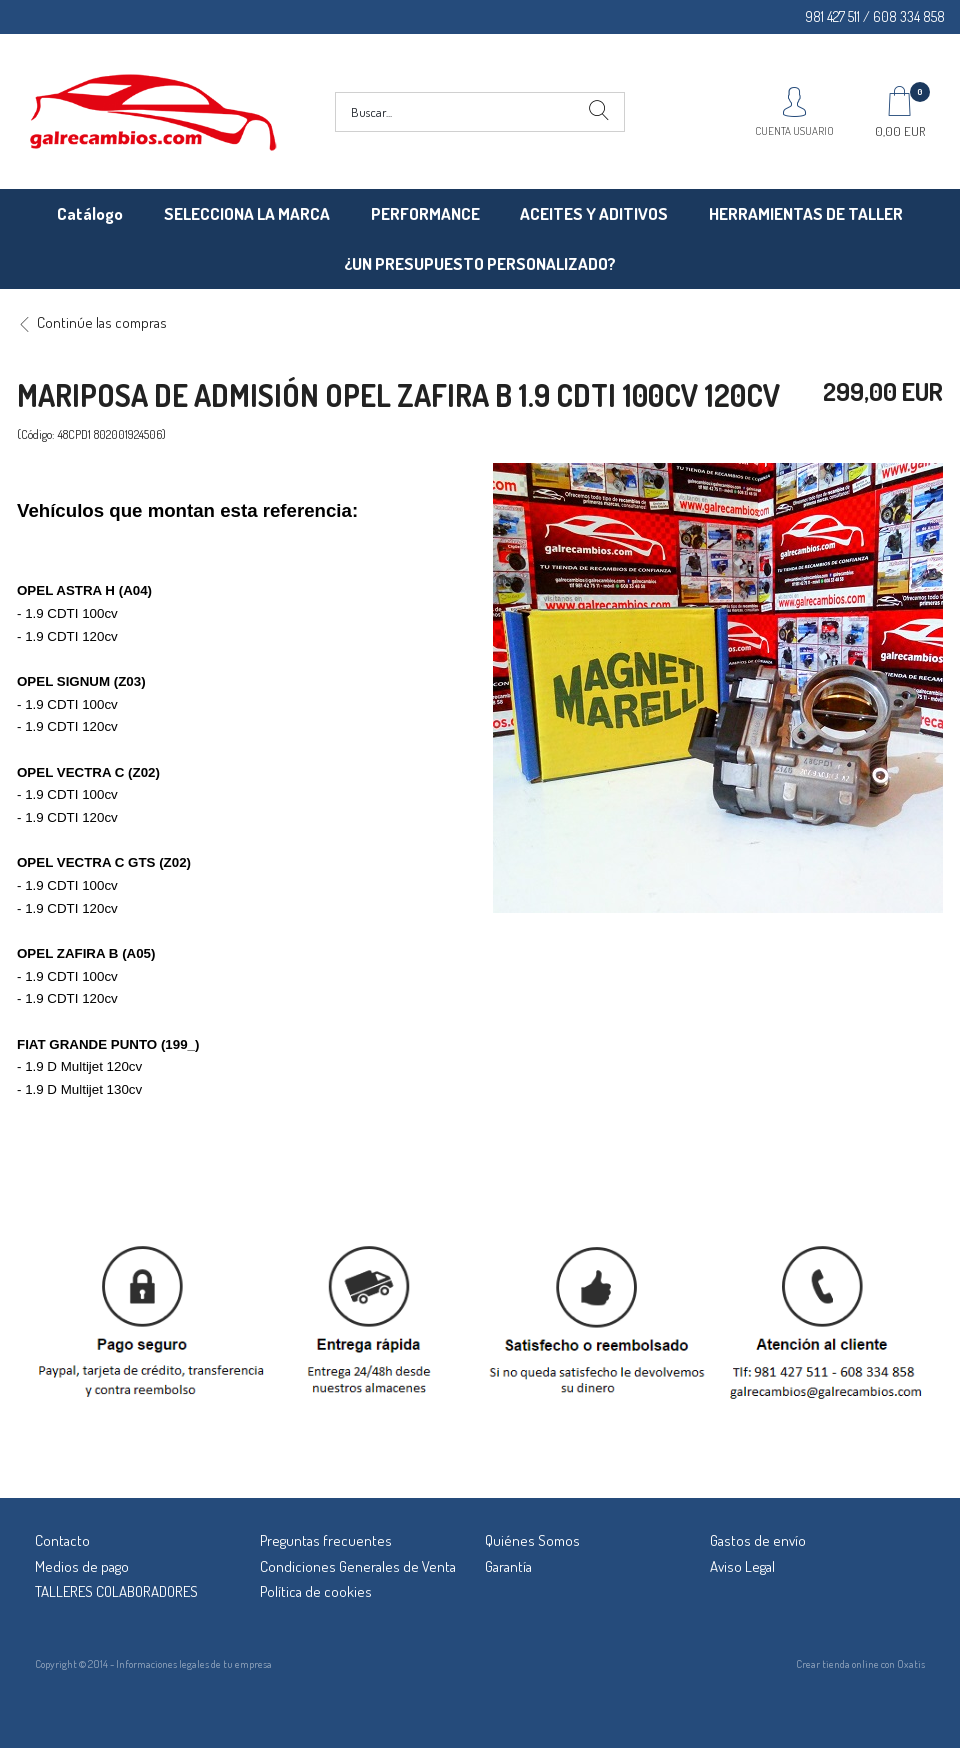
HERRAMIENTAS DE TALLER (806, 213)
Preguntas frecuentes (326, 1540)
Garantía (508, 1566)
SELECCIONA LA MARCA (247, 213)
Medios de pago (82, 1566)
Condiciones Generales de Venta (358, 1566)
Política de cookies (316, 1591)
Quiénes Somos (532, 1540)
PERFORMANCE (425, 213)
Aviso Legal (742, 1566)
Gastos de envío (758, 1540)
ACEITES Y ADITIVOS (594, 213)
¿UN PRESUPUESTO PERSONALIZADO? (480, 263)
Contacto (62, 1540)
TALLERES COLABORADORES (116, 1591)
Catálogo (90, 213)
